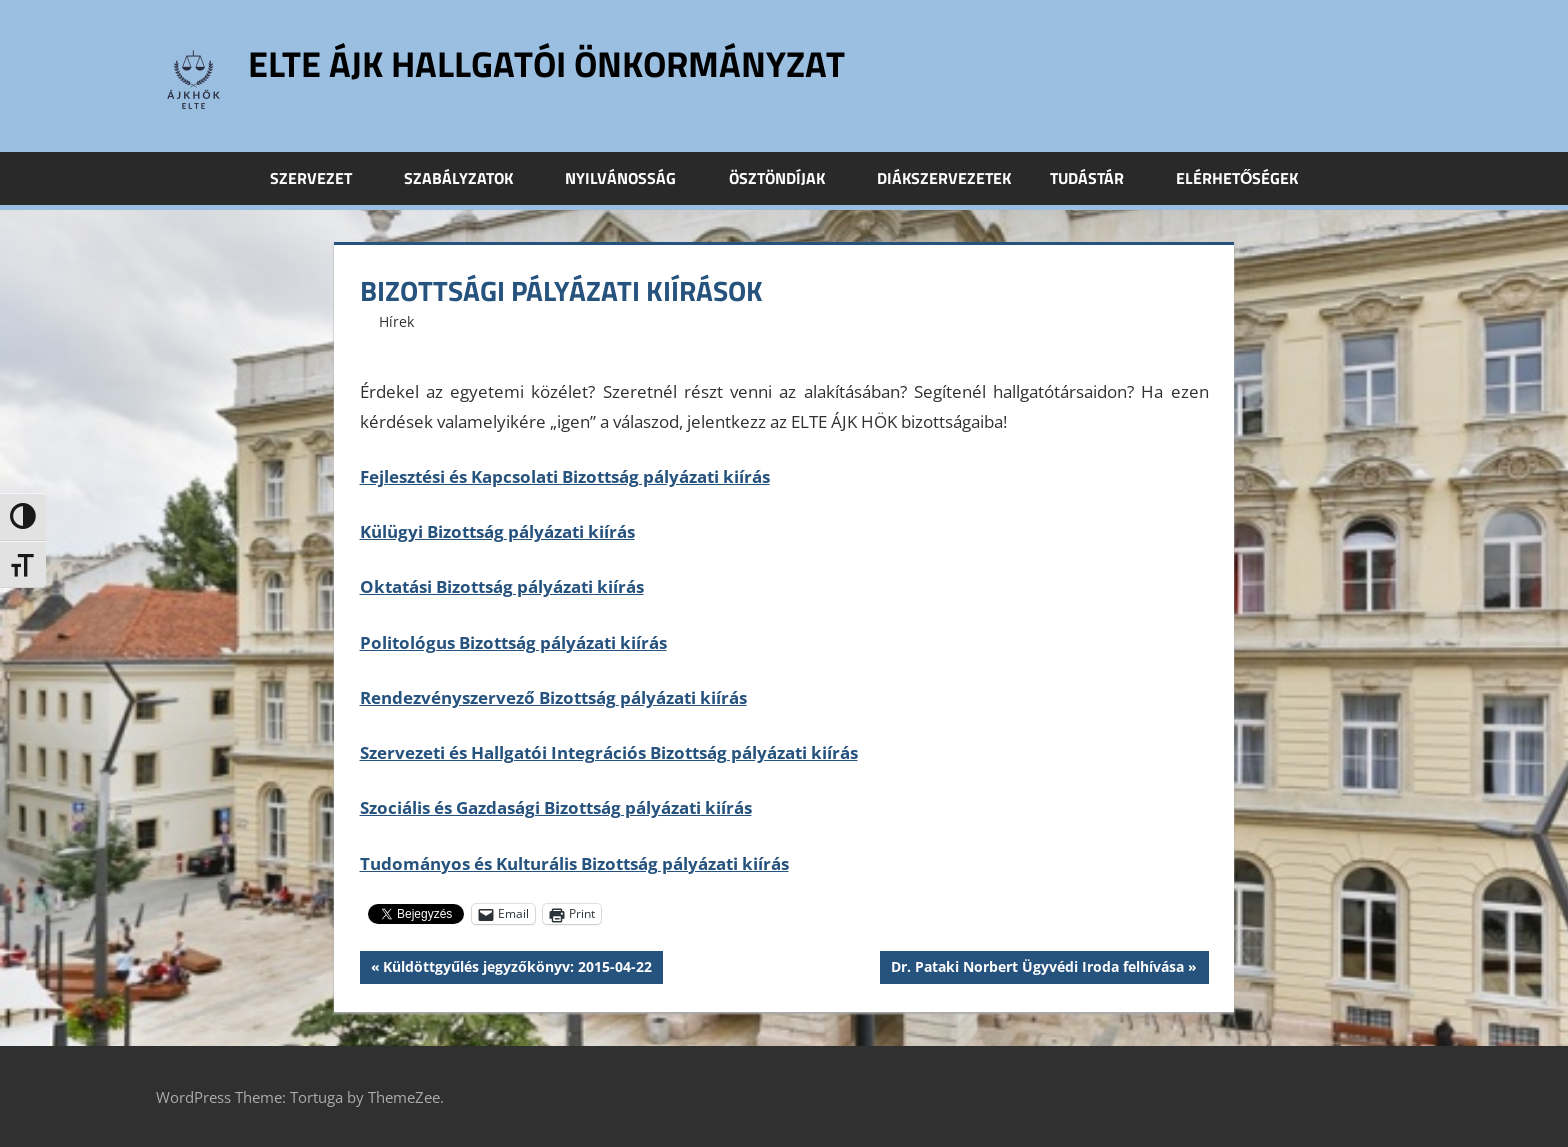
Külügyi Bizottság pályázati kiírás (497, 531)
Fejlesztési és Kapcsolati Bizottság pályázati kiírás (565, 476)
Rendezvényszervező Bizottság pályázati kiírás (553, 697)
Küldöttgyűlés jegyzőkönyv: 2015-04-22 (517, 969)
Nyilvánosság (631, 178)
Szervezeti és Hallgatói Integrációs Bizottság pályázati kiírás (609, 752)
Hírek (396, 321)
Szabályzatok (469, 178)
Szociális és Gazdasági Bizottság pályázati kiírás (556, 807)
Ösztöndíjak (788, 178)
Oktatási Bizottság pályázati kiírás (502, 586)
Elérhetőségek (1237, 178)
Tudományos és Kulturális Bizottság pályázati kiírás (574, 863)
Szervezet (322, 178)
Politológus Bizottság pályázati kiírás (513, 642)
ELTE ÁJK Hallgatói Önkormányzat (546, 63)
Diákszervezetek (944, 178)
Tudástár (1098, 178)
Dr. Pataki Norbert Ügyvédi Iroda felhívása (1037, 969)
